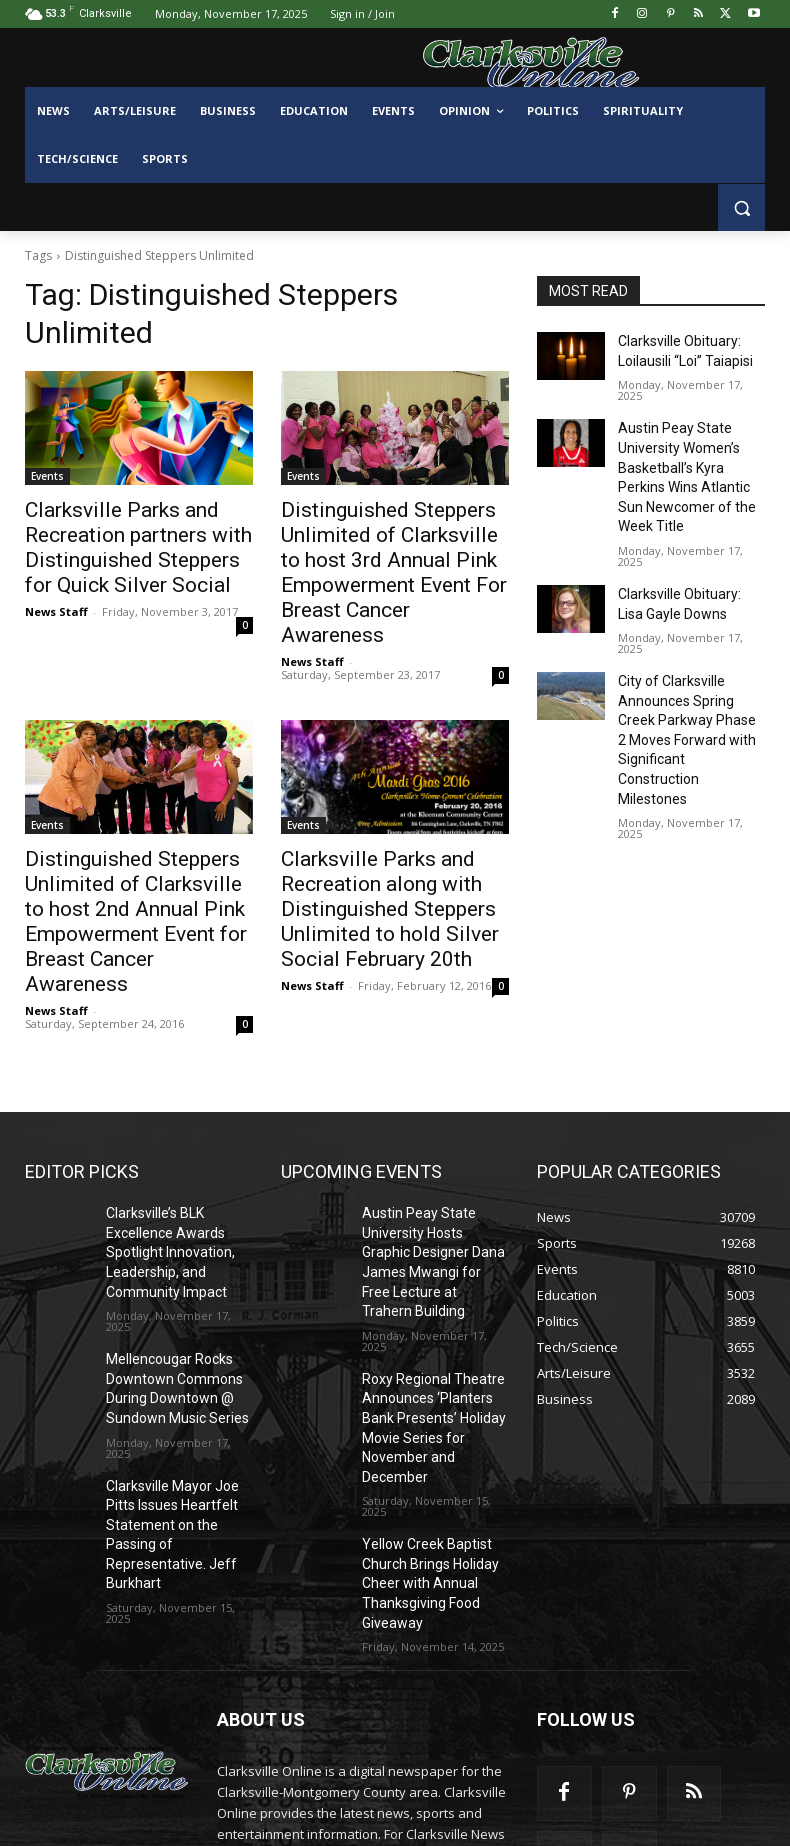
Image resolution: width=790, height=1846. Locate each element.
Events (47, 476)
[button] (741, 207)
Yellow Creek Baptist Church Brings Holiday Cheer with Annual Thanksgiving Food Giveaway (423, 1429)
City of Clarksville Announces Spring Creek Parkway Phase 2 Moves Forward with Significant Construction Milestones (686, 685)
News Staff (56, 599)
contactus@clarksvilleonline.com (385, 1756)
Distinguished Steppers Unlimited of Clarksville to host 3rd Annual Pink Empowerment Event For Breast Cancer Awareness (378, 553)
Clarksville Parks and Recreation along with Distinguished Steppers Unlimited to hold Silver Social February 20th (393, 862)
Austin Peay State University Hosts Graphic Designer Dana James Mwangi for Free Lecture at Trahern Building (430, 1165)
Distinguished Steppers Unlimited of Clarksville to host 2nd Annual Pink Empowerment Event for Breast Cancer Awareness (122, 862)
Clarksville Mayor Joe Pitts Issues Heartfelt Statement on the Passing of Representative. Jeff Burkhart (179, 1412)
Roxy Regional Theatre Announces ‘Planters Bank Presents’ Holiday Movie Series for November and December (432, 1297)
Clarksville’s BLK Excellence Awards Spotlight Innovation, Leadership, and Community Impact (162, 1165)
